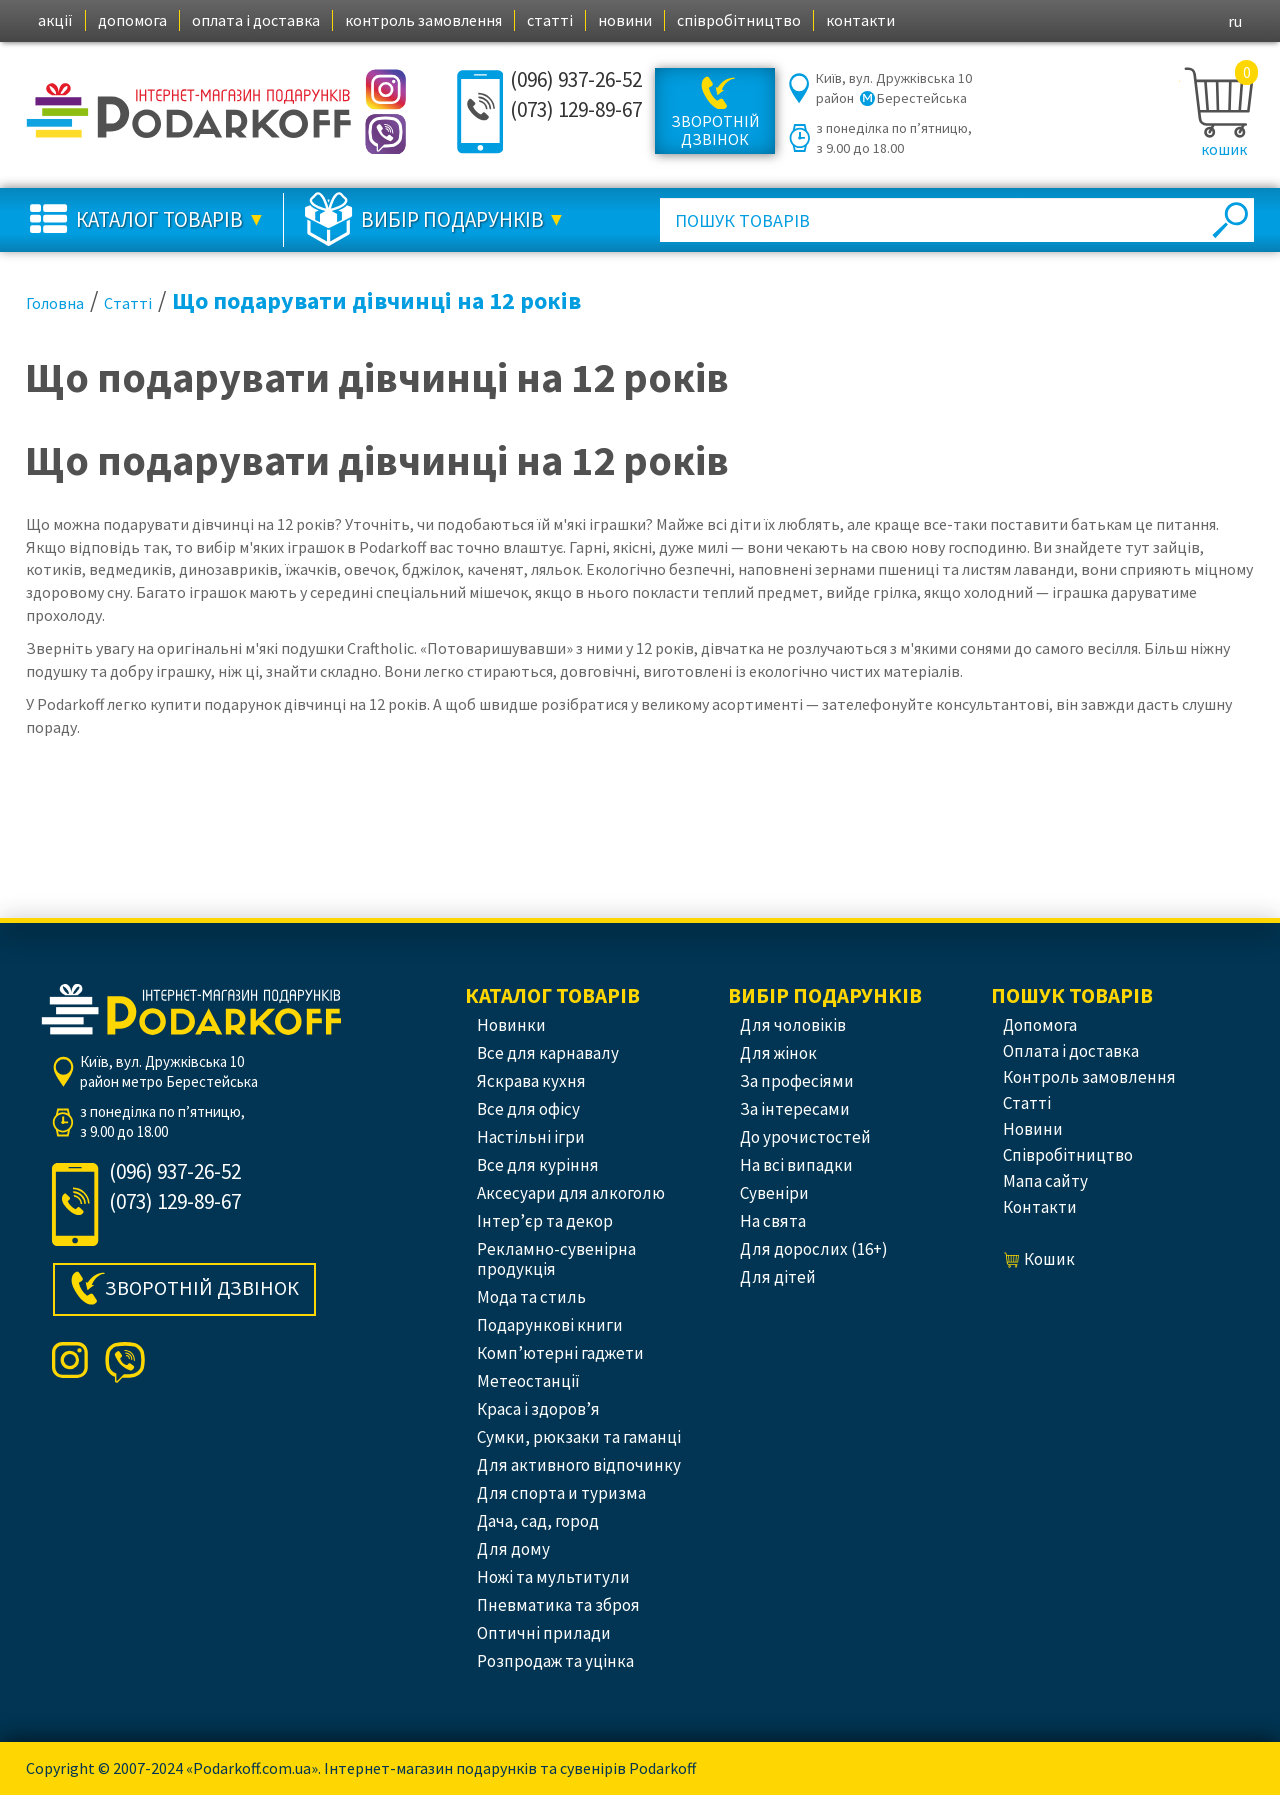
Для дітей (778, 1277)
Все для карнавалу (548, 1053)
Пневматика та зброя (558, 1605)
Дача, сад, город (538, 1521)
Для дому (513, 1549)
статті (550, 20)
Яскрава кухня (531, 1081)
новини (625, 20)
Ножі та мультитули (553, 1577)
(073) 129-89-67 (576, 109)
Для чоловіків (793, 1025)
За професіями (797, 1081)
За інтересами (795, 1109)
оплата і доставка (256, 20)
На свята (773, 1221)
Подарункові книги (550, 1325)
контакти (860, 20)
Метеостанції (528, 1381)
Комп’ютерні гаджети (560, 1353)
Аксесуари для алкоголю (571, 1193)
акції (55, 20)
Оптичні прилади (544, 1633)
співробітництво (739, 20)
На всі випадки (796, 1165)
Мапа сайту (1045, 1181)
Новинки (511, 1025)
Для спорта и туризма (561, 1493)
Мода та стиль (531, 1297)
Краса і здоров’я (538, 1409)
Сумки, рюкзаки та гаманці (579, 1437)
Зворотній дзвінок (715, 130)
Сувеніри (774, 1193)
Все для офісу (528, 1109)
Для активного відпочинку (579, 1465)
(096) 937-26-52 (576, 79)
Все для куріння (538, 1165)
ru (1235, 21)
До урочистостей (805, 1137)
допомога (132, 20)
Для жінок (778, 1053)
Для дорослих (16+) (814, 1249)
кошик (1224, 149)
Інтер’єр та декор (545, 1221)
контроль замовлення (423, 20)
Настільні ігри (531, 1137)
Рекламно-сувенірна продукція (556, 1259)
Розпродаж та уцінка (555, 1661)
